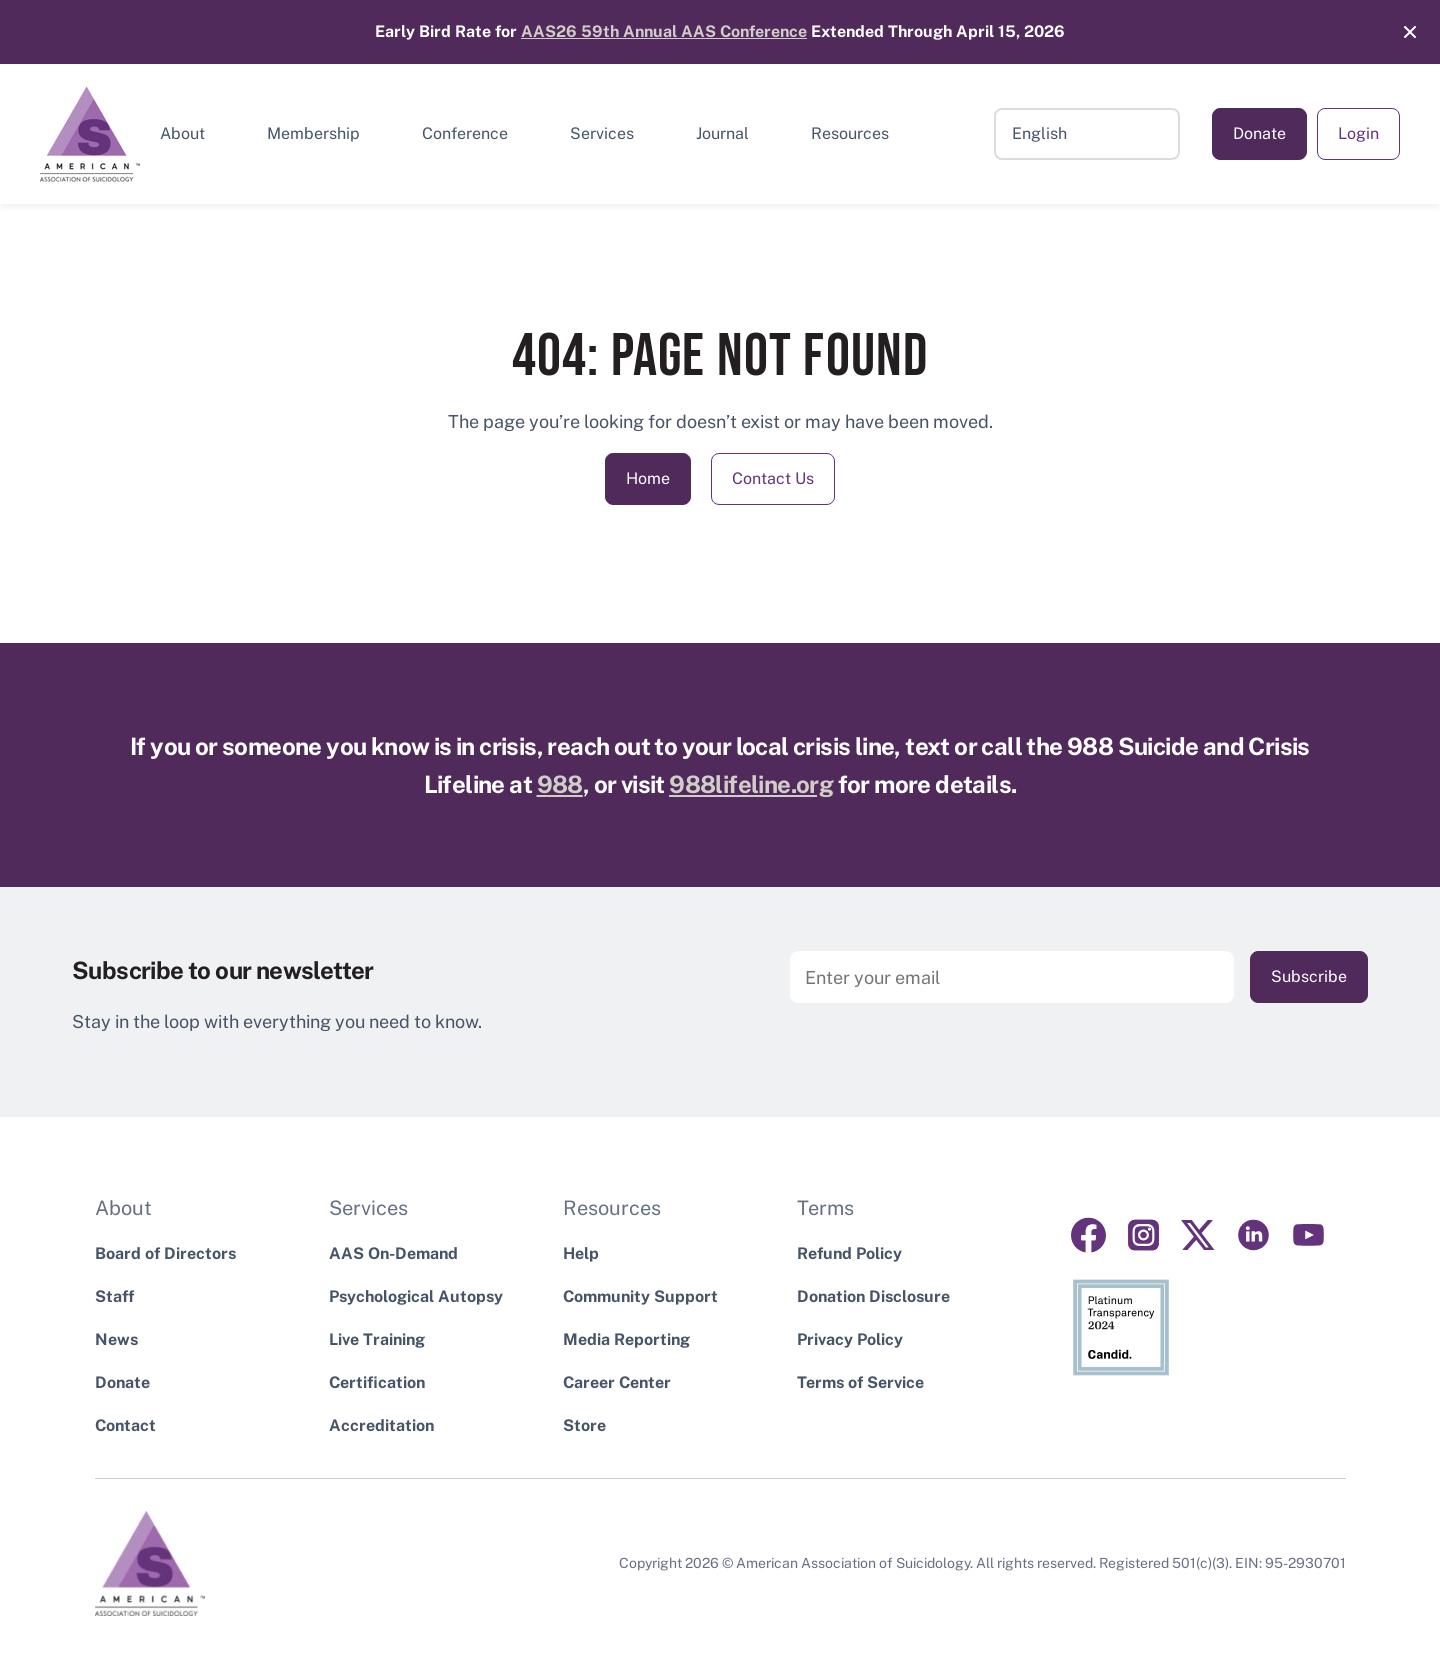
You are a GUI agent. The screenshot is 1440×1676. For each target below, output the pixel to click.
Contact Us (773, 478)
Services (602, 133)
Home (648, 478)
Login (1358, 133)
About (182, 133)
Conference (465, 133)
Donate (1259, 133)
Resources (850, 133)
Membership (313, 133)
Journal (722, 133)
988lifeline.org (751, 784)
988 (560, 784)
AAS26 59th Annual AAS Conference (664, 31)
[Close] (1400, 32)
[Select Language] (1087, 134)
